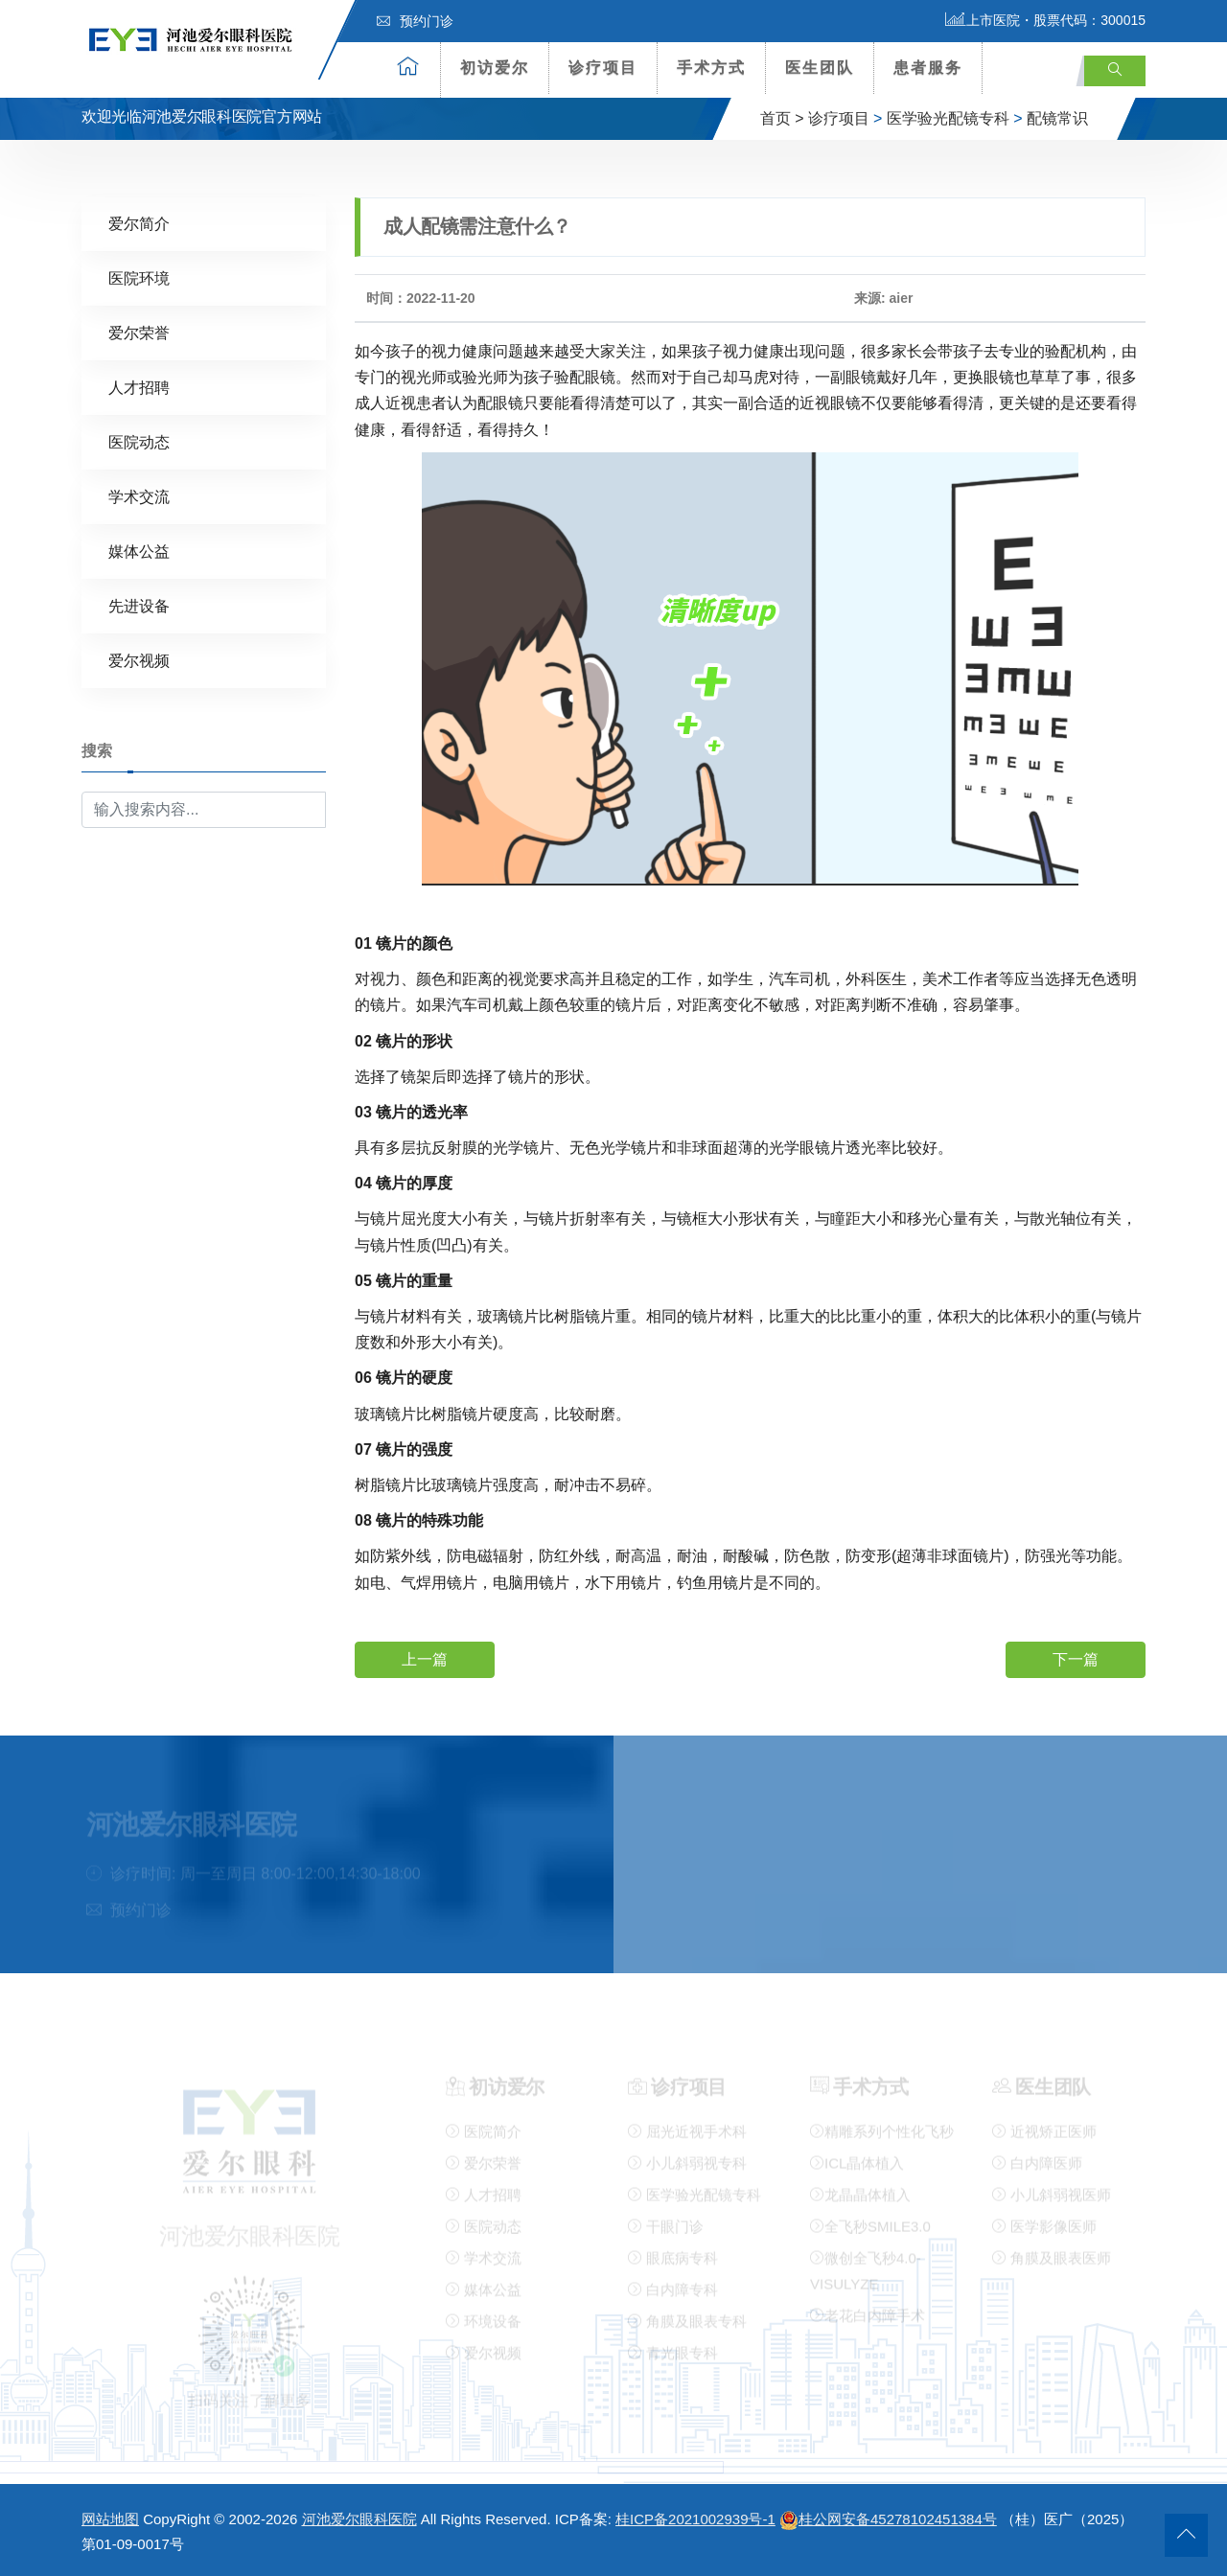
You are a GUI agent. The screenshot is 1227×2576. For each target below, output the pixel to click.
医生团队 (819, 67)
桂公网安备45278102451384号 (888, 2519)
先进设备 (139, 605)
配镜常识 (1057, 118)
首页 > (782, 118)
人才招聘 (139, 387)
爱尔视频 (139, 660)
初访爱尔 (494, 67)
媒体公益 (139, 550)
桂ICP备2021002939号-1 (695, 2519)
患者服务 (927, 67)
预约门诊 (415, 21)
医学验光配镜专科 (948, 118)
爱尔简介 (139, 223)
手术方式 (711, 67)
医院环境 (139, 277)
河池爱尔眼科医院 (359, 2519)
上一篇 (425, 1658)
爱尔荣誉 (139, 332)
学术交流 (139, 496)
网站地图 (110, 2519)
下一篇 (1076, 1658)
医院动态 (139, 441)
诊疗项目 (602, 67)
